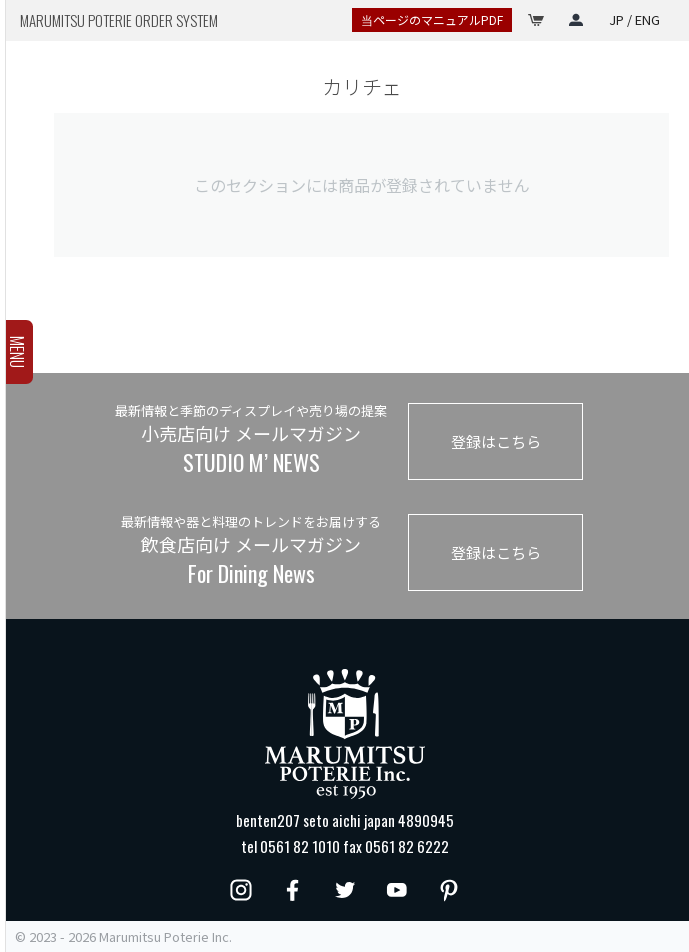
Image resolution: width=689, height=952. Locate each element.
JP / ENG (634, 19)
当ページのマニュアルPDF (432, 19)
